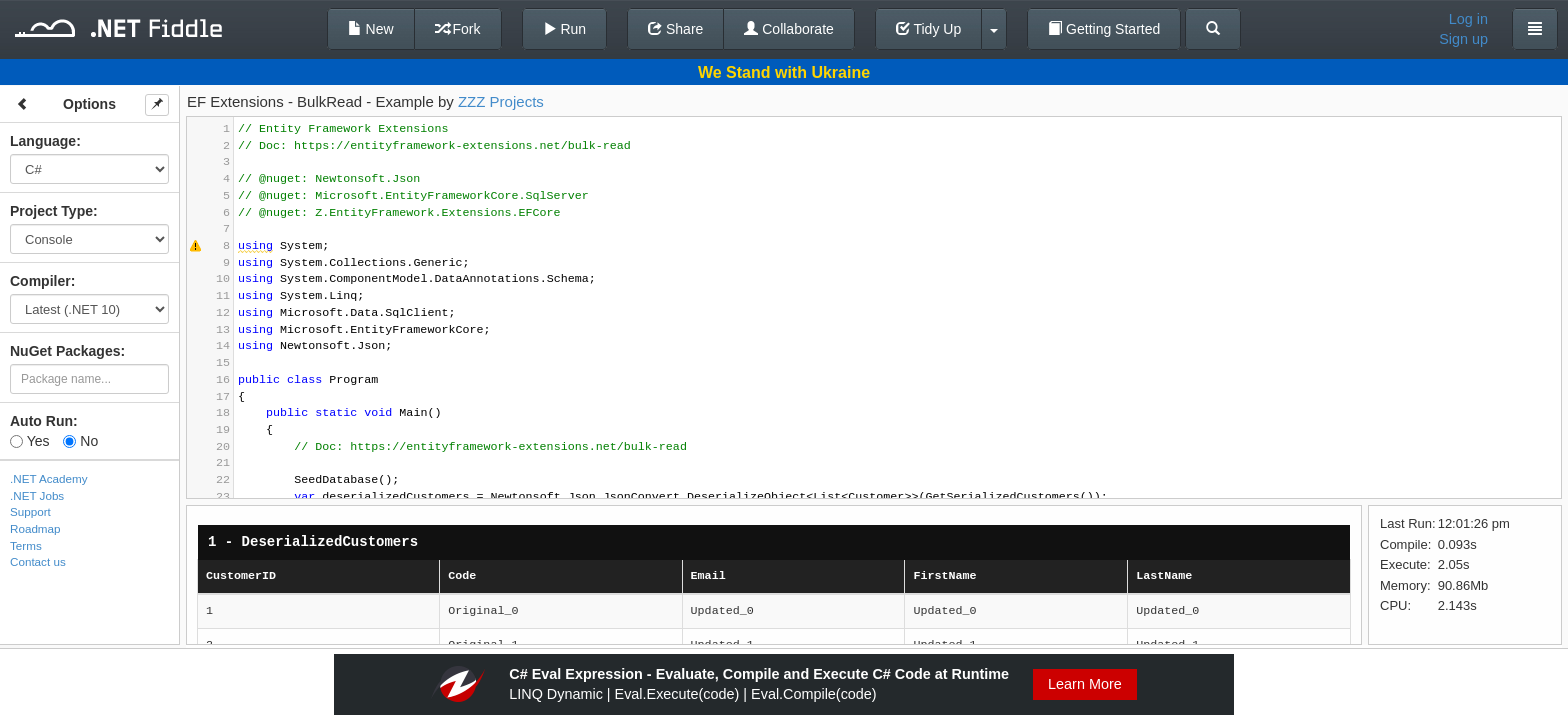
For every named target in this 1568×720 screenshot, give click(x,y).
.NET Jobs (37, 495)
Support (30, 511)
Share (675, 29)
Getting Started (1104, 29)
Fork (458, 29)
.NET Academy (49, 478)
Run (565, 29)
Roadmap (35, 528)
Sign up (1463, 39)
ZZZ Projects (501, 101)
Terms (26, 545)
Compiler (40, 281)
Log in (1468, 19)
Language (43, 141)
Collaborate (789, 29)
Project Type (51, 211)
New (371, 29)
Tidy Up (928, 29)
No (80, 441)
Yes (29, 441)
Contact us (38, 561)
